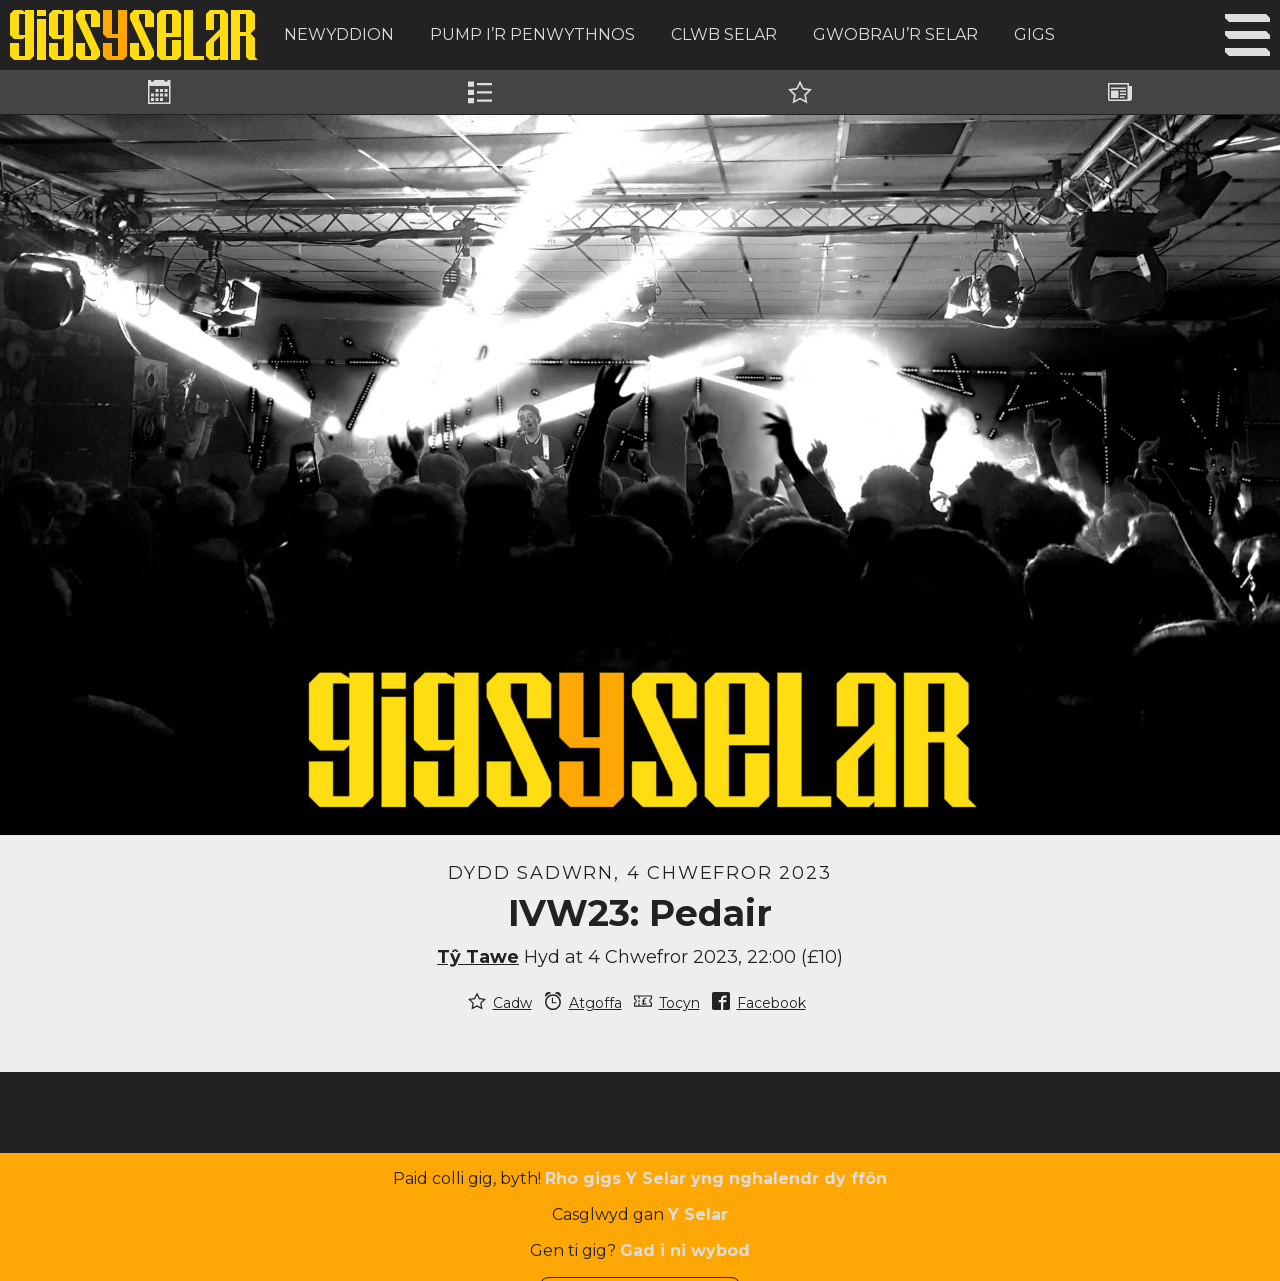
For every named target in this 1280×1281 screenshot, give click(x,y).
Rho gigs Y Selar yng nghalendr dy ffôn (716, 1178)
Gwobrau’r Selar (895, 34)
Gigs (1034, 34)
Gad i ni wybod (685, 1250)
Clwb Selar (724, 34)
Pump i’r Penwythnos (532, 34)
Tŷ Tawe (478, 957)
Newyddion (339, 34)
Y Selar (698, 1214)
